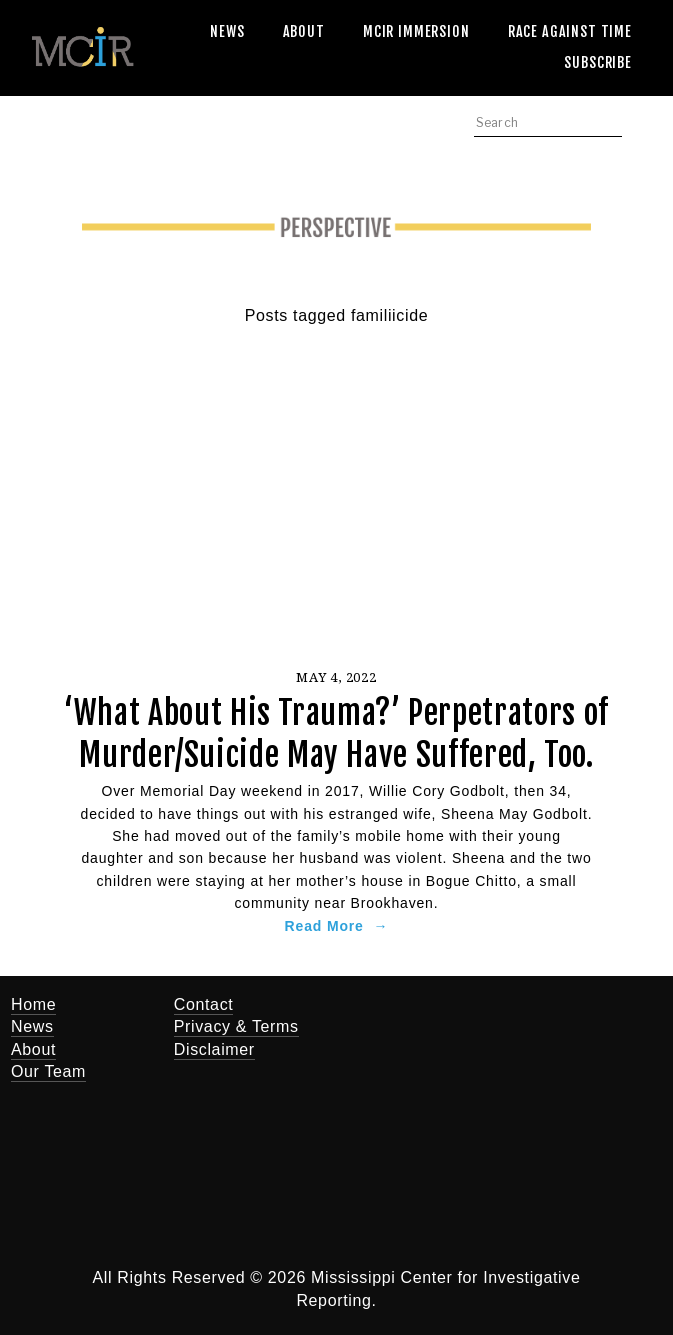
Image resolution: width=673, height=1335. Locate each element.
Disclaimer (214, 1049)
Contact (204, 1004)
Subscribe (598, 62)
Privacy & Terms (236, 1026)
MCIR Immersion (416, 31)
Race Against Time (570, 31)
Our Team (48, 1071)
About (304, 31)
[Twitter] (388, 1018)
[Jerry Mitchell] (448, 1018)
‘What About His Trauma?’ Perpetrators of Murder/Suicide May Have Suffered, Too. (336, 734)
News (227, 31)
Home (33, 1004)
